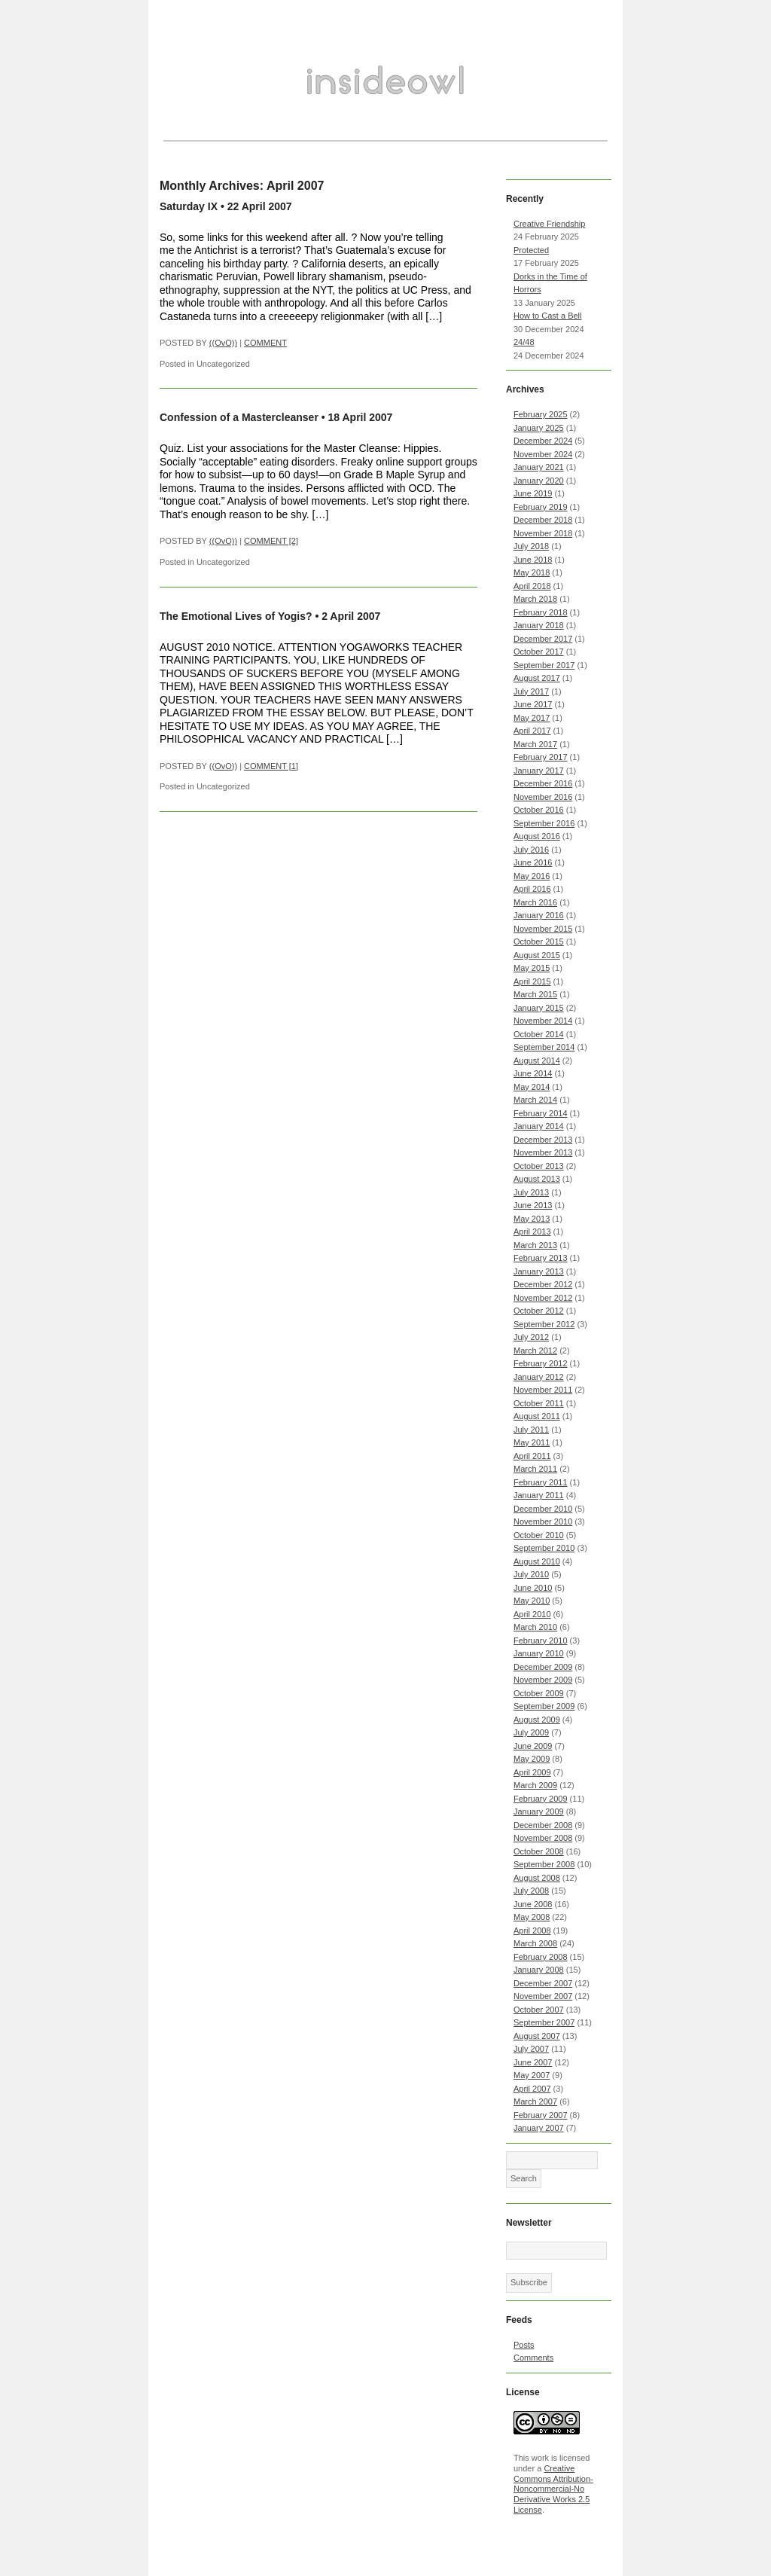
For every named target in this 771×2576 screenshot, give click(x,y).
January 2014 (538, 1126)
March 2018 (535, 598)
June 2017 (532, 704)
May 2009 (531, 1758)
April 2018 (532, 586)
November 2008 (542, 1837)
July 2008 (531, 1890)
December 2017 (542, 638)
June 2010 (532, 1587)
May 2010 (531, 1600)
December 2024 (542, 440)
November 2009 (542, 1679)
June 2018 (532, 559)
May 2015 (531, 967)
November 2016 (542, 796)
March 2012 (535, 1350)
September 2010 (543, 1547)
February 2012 (540, 1363)
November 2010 (542, 1521)
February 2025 (540, 414)
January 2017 (538, 770)
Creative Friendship (549, 223)
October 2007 (538, 2009)
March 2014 (535, 1099)
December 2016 (542, 783)
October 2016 (538, 809)
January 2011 (538, 1495)
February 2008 (540, 1956)
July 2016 (531, 849)
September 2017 (543, 665)
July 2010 (531, 1574)
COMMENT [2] (271, 540)
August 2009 (536, 1719)
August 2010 (536, 1561)
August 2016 (536, 836)
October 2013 (538, 1165)
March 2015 (535, 994)
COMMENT (265, 342)
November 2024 (542, 454)
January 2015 (538, 1007)
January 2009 (538, 1811)
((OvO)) (223, 342)
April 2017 (532, 730)
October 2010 (538, 1535)
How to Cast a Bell (547, 315)
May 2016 (531, 876)
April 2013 (532, 1231)
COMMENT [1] (271, 766)
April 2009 (532, 1772)
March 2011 (535, 1468)
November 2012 (542, 1297)
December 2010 (542, 1508)
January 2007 (538, 2127)
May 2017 (531, 717)
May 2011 (531, 1442)
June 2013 (532, 1205)
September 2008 (543, 1864)
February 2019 (540, 506)
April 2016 (532, 888)
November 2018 (542, 533)
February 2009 (540, 1798)
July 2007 (531, 2048)
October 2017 (538, 651)
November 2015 (542, 928)
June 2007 (532, 2062)
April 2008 (532, 1930)
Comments (533, 2357)
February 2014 (540, 1113)
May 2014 (531, 1086)
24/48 (524, 341)
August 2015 (536, 955)
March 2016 (535, 902)
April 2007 (532, 2088)
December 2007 (542, 1983)
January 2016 (538, 915)
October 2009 (538, 1693)
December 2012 (542, 1284)
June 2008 (532, 1904)
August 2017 (536, 677)
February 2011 (540, 1482)
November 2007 (542, 1996)
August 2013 (536, 1178)
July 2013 (531, 1192)
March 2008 (535, 1943)
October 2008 (538, 1851)
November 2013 (542, 1152)
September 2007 (543, 2022)
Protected (531, 250)
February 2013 (540, 1257)
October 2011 (538, 1403)
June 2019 (532, 493)
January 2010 (538, 1653)
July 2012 (531, 1336)
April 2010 (532, 1614)
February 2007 (540, 2115)
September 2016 (543, 823)
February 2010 (540, 1640)
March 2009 (535, 1785)
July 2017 (531, 691)
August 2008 (536, 1877)
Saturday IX (189, 206)
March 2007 (535, 2101)
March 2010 (535, 1626)
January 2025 (538, 427)
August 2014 (536, 1060)
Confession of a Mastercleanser (239, 417)
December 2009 (542, 1666)
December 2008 (542, 1825)
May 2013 (531, 1218)
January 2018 (538, 625)
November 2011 (542, 1389)
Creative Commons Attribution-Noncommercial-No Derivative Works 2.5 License (553, 2489)
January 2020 (538, 480)
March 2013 (535, 1245)
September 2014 (543, 1046)
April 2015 (532, 981)
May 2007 (531, 2075)
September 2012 (543, 1324)
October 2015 (538, 941)
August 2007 (536, 2035)
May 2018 (531, 572)
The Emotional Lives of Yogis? (236, 616)
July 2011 (531, 1429)
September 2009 (543, 1706)
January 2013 (538, 1271)
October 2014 (538, 1034)
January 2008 (538, 1969)
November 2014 (542, 1020)
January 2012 (538, 1376)
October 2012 (538, 1310)
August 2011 (536, 1416)
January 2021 (538, 467)
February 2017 (540, 757)
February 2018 (540, 612)
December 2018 (542, 519)
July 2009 (531, 1732)
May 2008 (531, 1916)
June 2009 (532, 1745)
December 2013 (542, 1139)
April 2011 (532, 1455)
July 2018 (531, 546)
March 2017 (535, 744)
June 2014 (532, 1073)
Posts (524, 2344)
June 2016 (532, 862)
